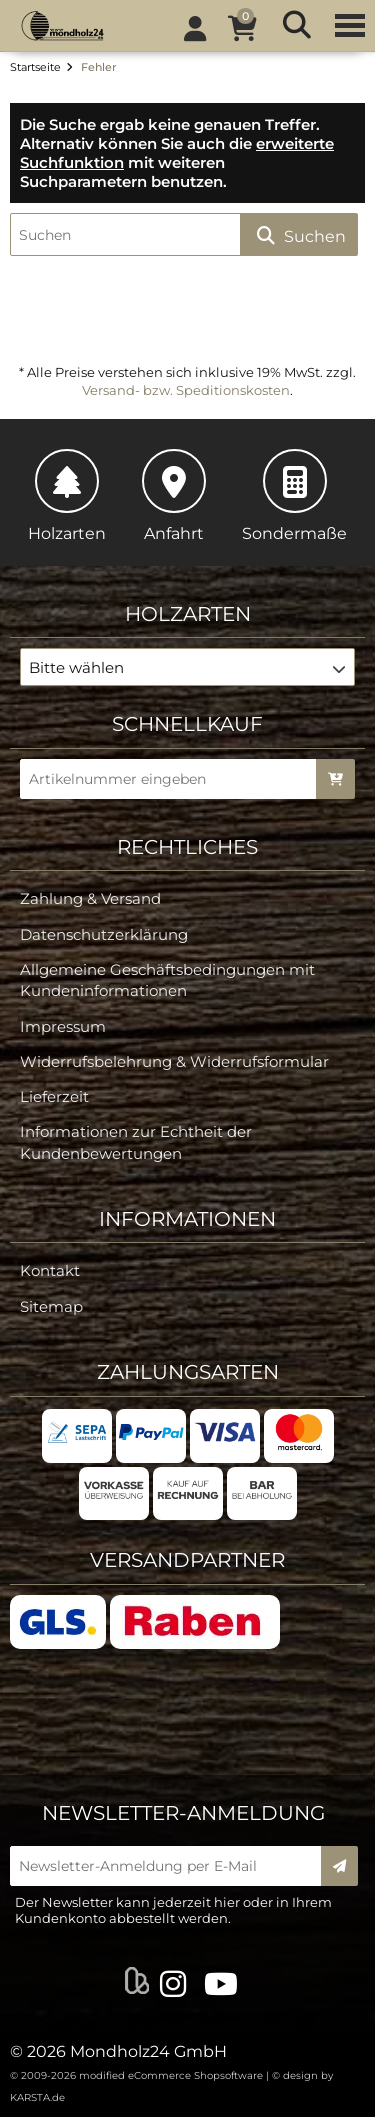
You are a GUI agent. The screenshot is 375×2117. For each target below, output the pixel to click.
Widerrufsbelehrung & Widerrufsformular (174, 1061)
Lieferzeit (54, 1096)
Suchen (299, 235)
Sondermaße (294, 496)
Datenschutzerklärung (104, 934)
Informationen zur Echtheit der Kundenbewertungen (136, 1142)
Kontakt (50, 1270)
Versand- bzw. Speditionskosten (186, 390)
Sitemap (51, 1306)
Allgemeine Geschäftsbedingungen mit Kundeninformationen (167, 980)
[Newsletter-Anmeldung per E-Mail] (172, 1866)
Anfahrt (174, 496)
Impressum (63, 1026)
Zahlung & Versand (90, 898)
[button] (187, 667)
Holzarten (67, 496)
